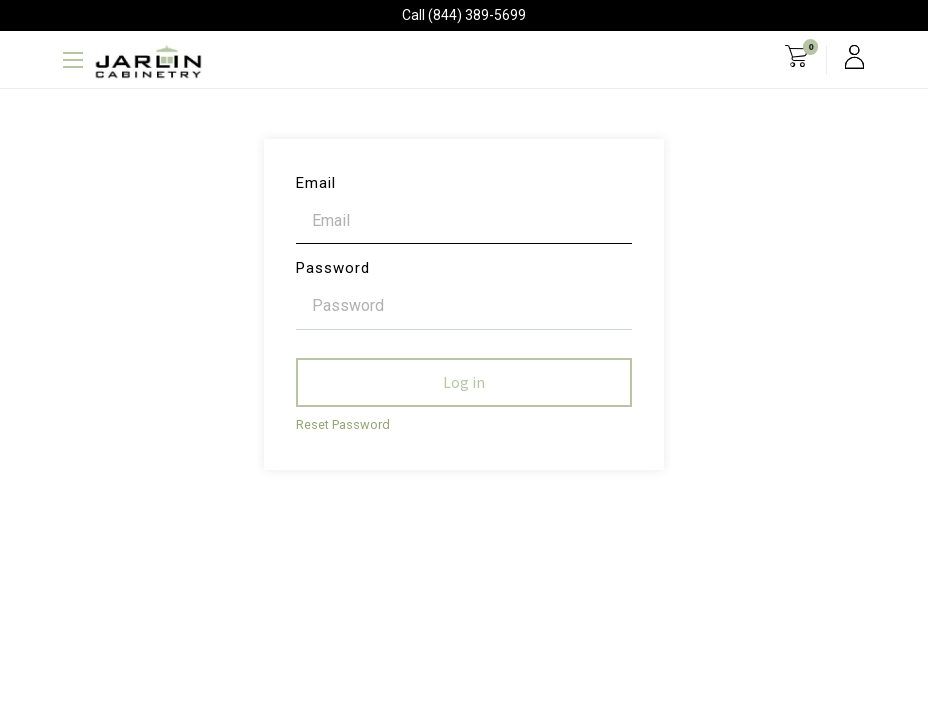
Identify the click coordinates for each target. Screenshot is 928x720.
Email (316, 183)
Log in (464, 382)
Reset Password (343, 424)
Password (333, 268)
